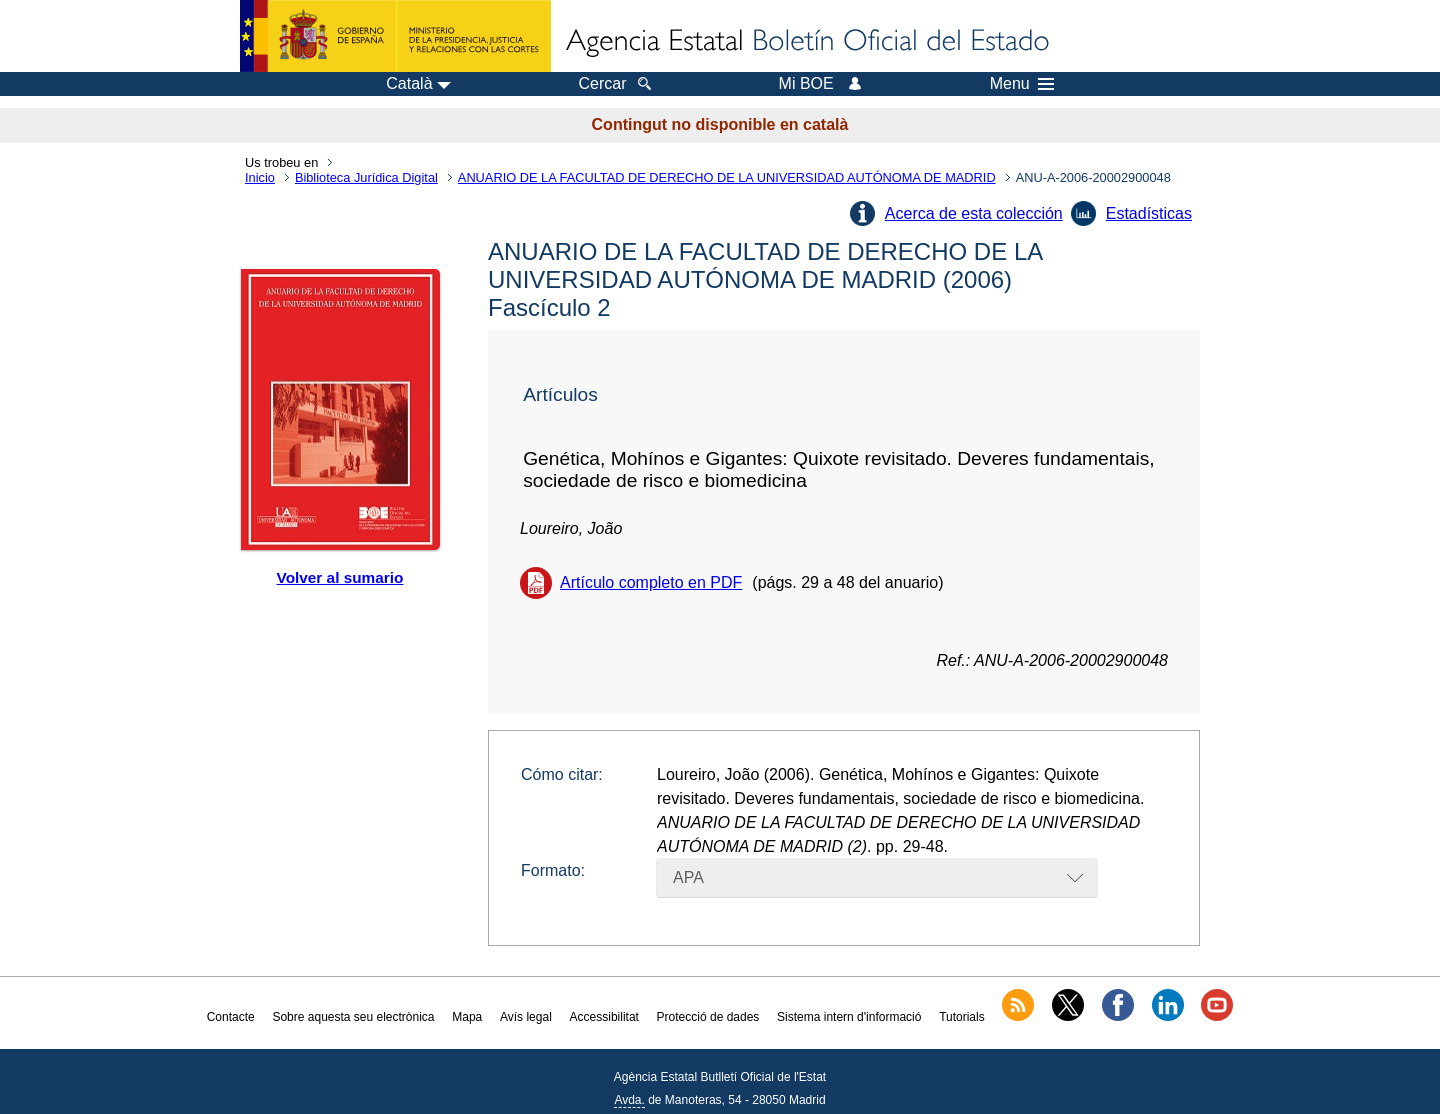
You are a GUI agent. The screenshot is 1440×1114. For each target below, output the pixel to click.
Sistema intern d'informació (849, 1017)
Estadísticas (1149, 213)
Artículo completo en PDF (651, 582)
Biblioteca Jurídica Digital (366, 177)
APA (688, 877)
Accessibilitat (604, 1017)
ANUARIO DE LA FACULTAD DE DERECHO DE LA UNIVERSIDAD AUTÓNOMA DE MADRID (727, 177)
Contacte (231, 1017)
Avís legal (526, 1017)
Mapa (467, 1017)
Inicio (260, 177)
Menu (1022, 84)
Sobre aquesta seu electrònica (353, 1017)
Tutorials (962, 1017)
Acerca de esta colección (974, 213)
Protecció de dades (708, 1017)
